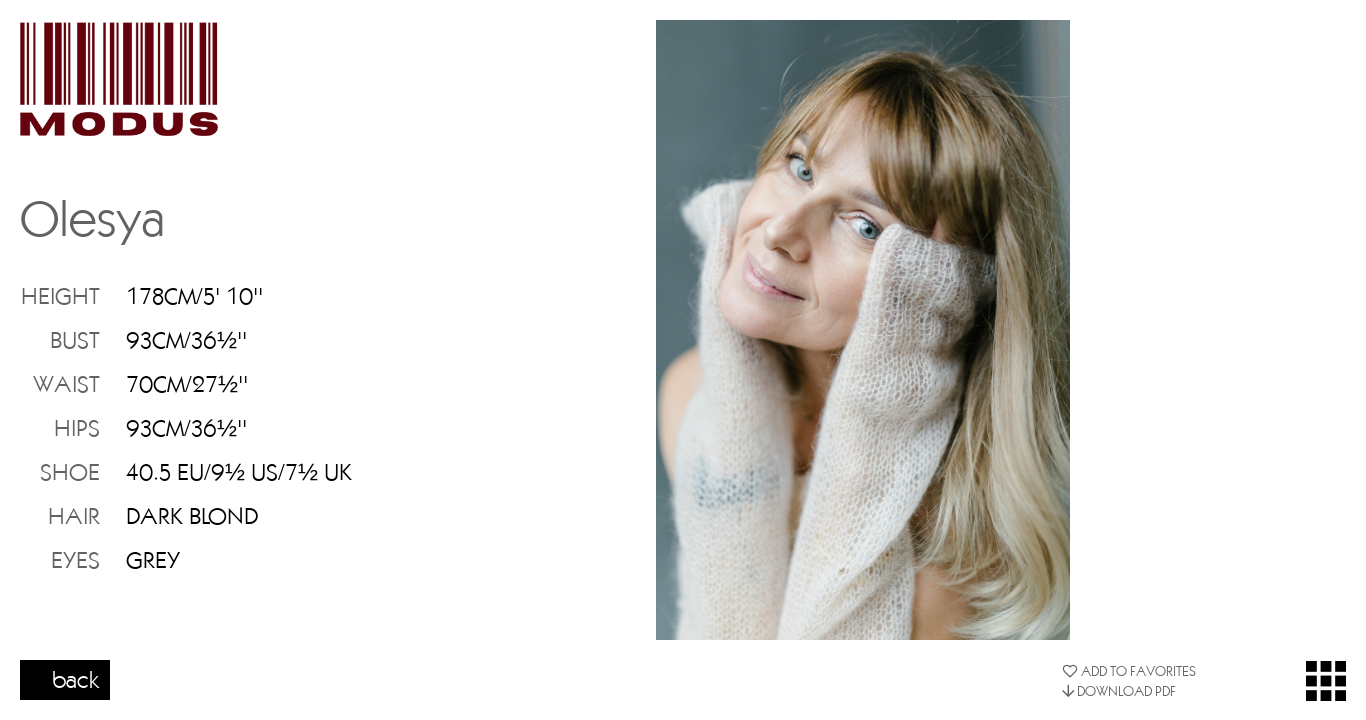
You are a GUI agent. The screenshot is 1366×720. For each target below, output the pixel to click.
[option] (863, 330)
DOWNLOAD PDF (1119, 691)
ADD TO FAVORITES (1129, 671)
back (76, 679)
